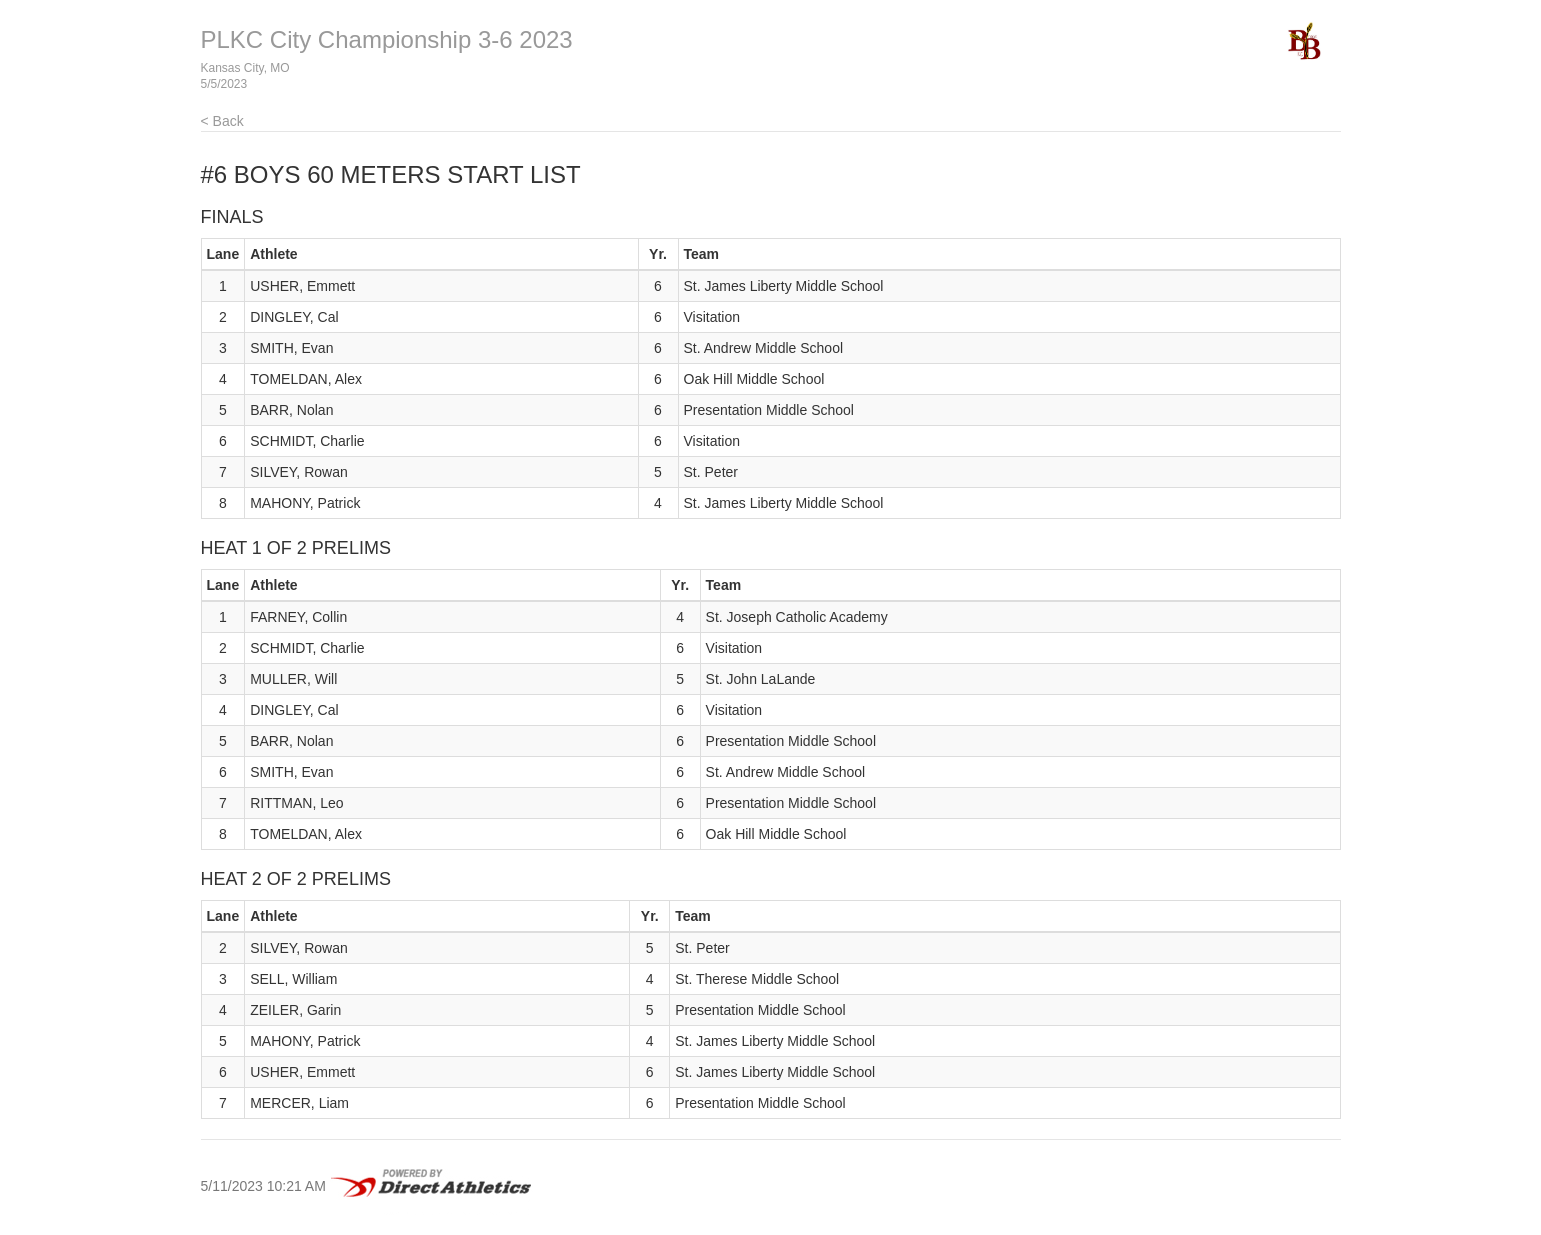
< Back (222, 121)
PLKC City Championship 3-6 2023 (387, 39)
